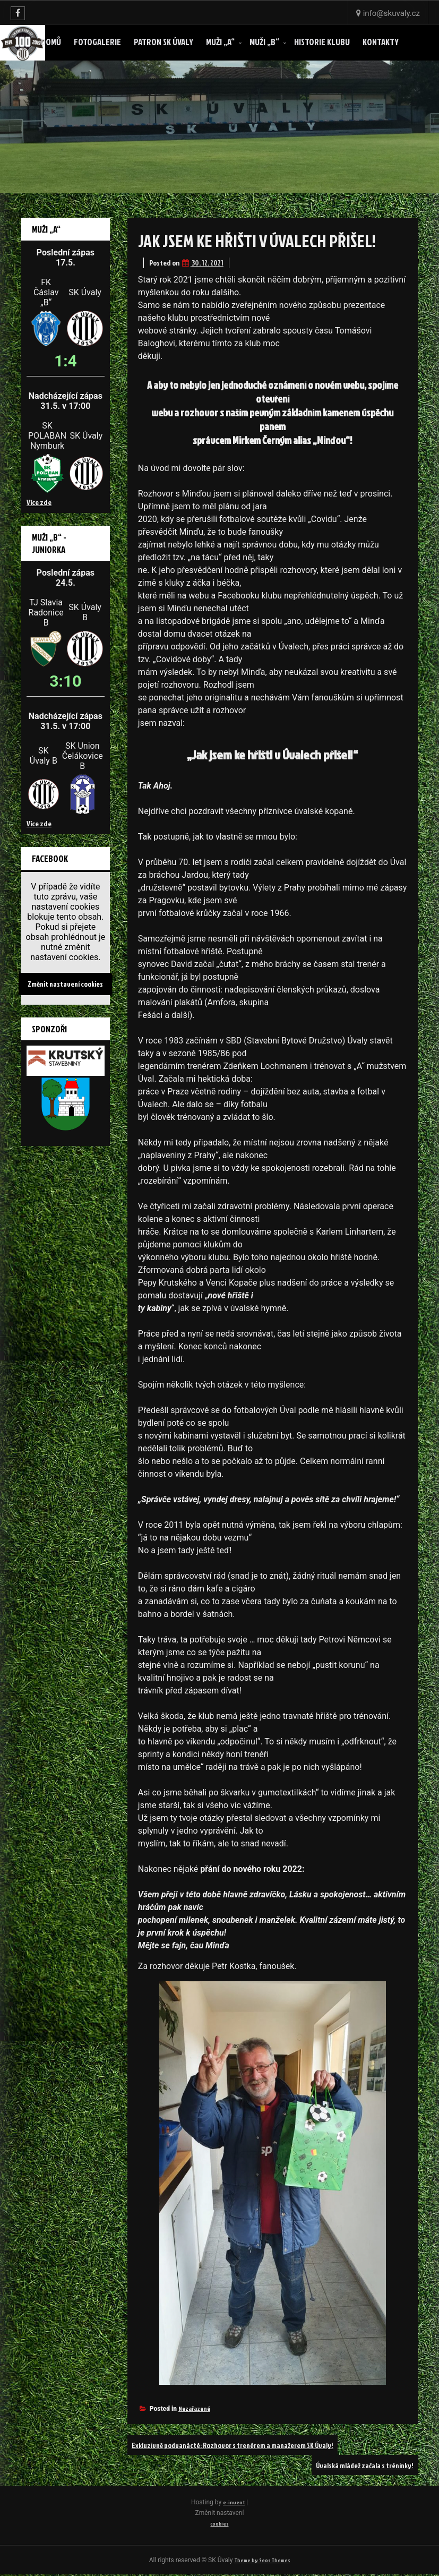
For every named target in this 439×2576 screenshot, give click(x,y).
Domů (51, 42)
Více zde (39, 502)
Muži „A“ (220, 42)
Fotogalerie (97, 42)
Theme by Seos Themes (262, 2560)
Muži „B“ (264, 42)
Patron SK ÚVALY (163, 42)
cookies (219, 2523)
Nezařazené (194, 2408)
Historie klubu (322, 42)
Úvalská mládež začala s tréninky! (356, 2465)
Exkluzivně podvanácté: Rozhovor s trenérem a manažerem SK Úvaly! (251, 2445)
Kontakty (381, 42)
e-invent (235, 2501)
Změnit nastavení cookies (65, 983)
